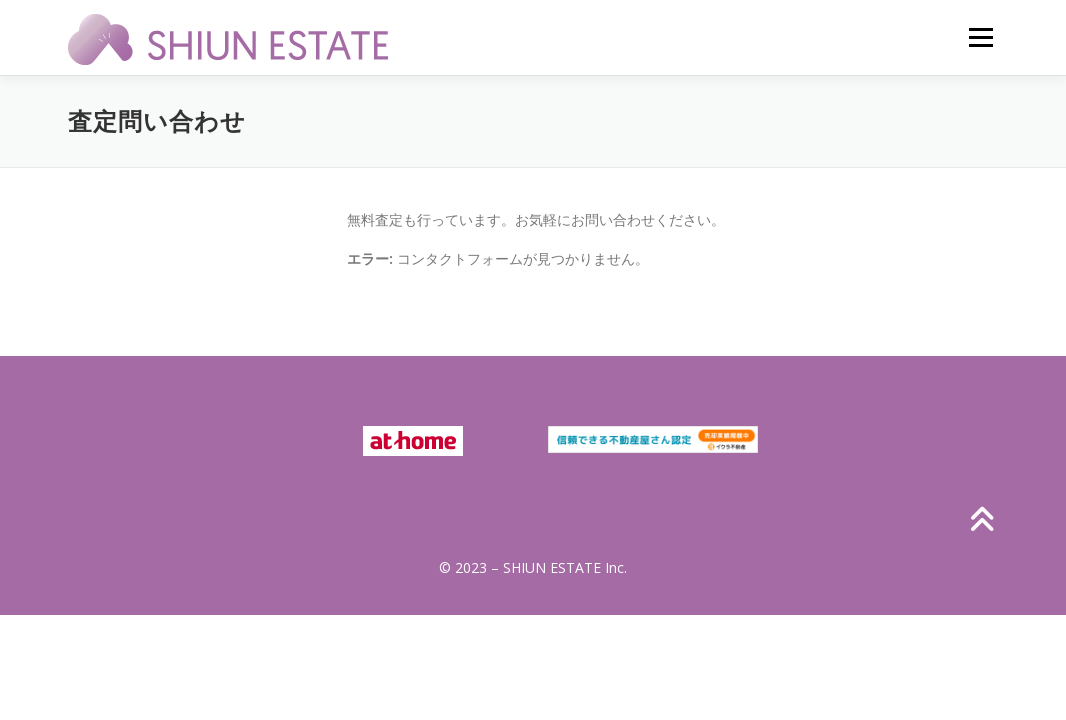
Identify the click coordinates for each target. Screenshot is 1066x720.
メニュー (980, 37)
